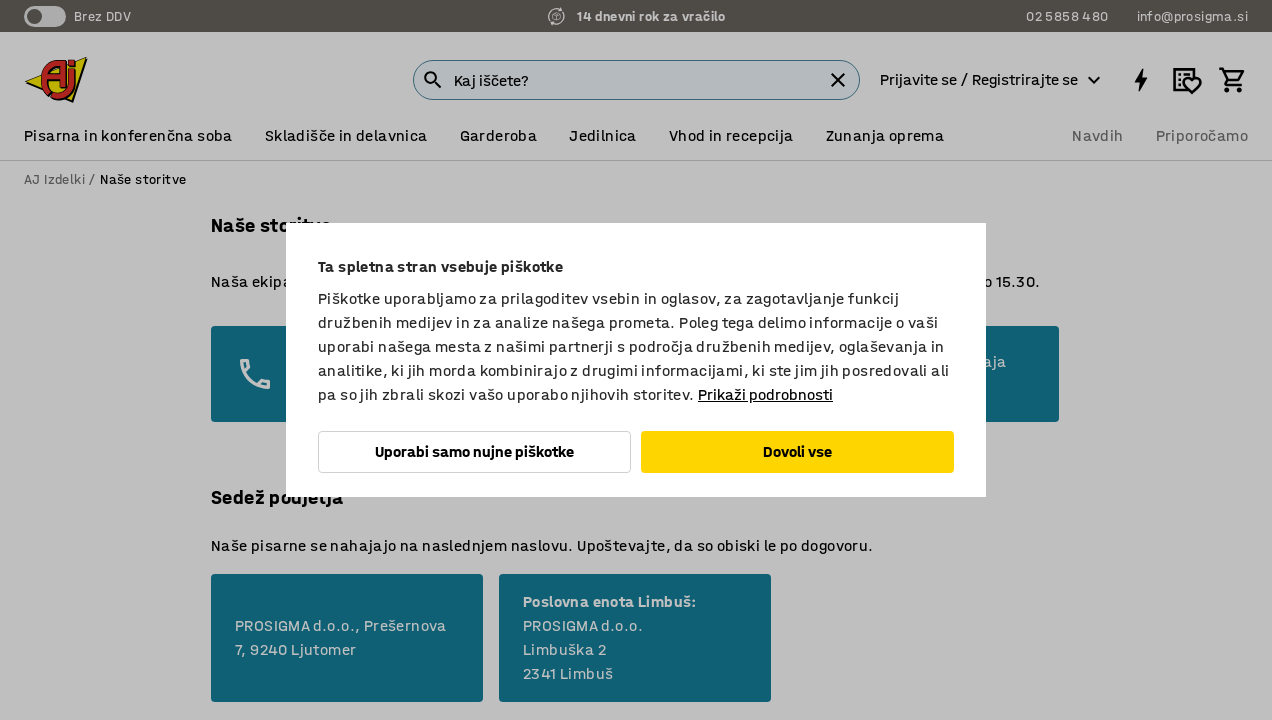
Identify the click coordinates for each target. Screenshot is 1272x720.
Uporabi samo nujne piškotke (474, 451)
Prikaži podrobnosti (765, 394)
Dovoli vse (797, 451)
